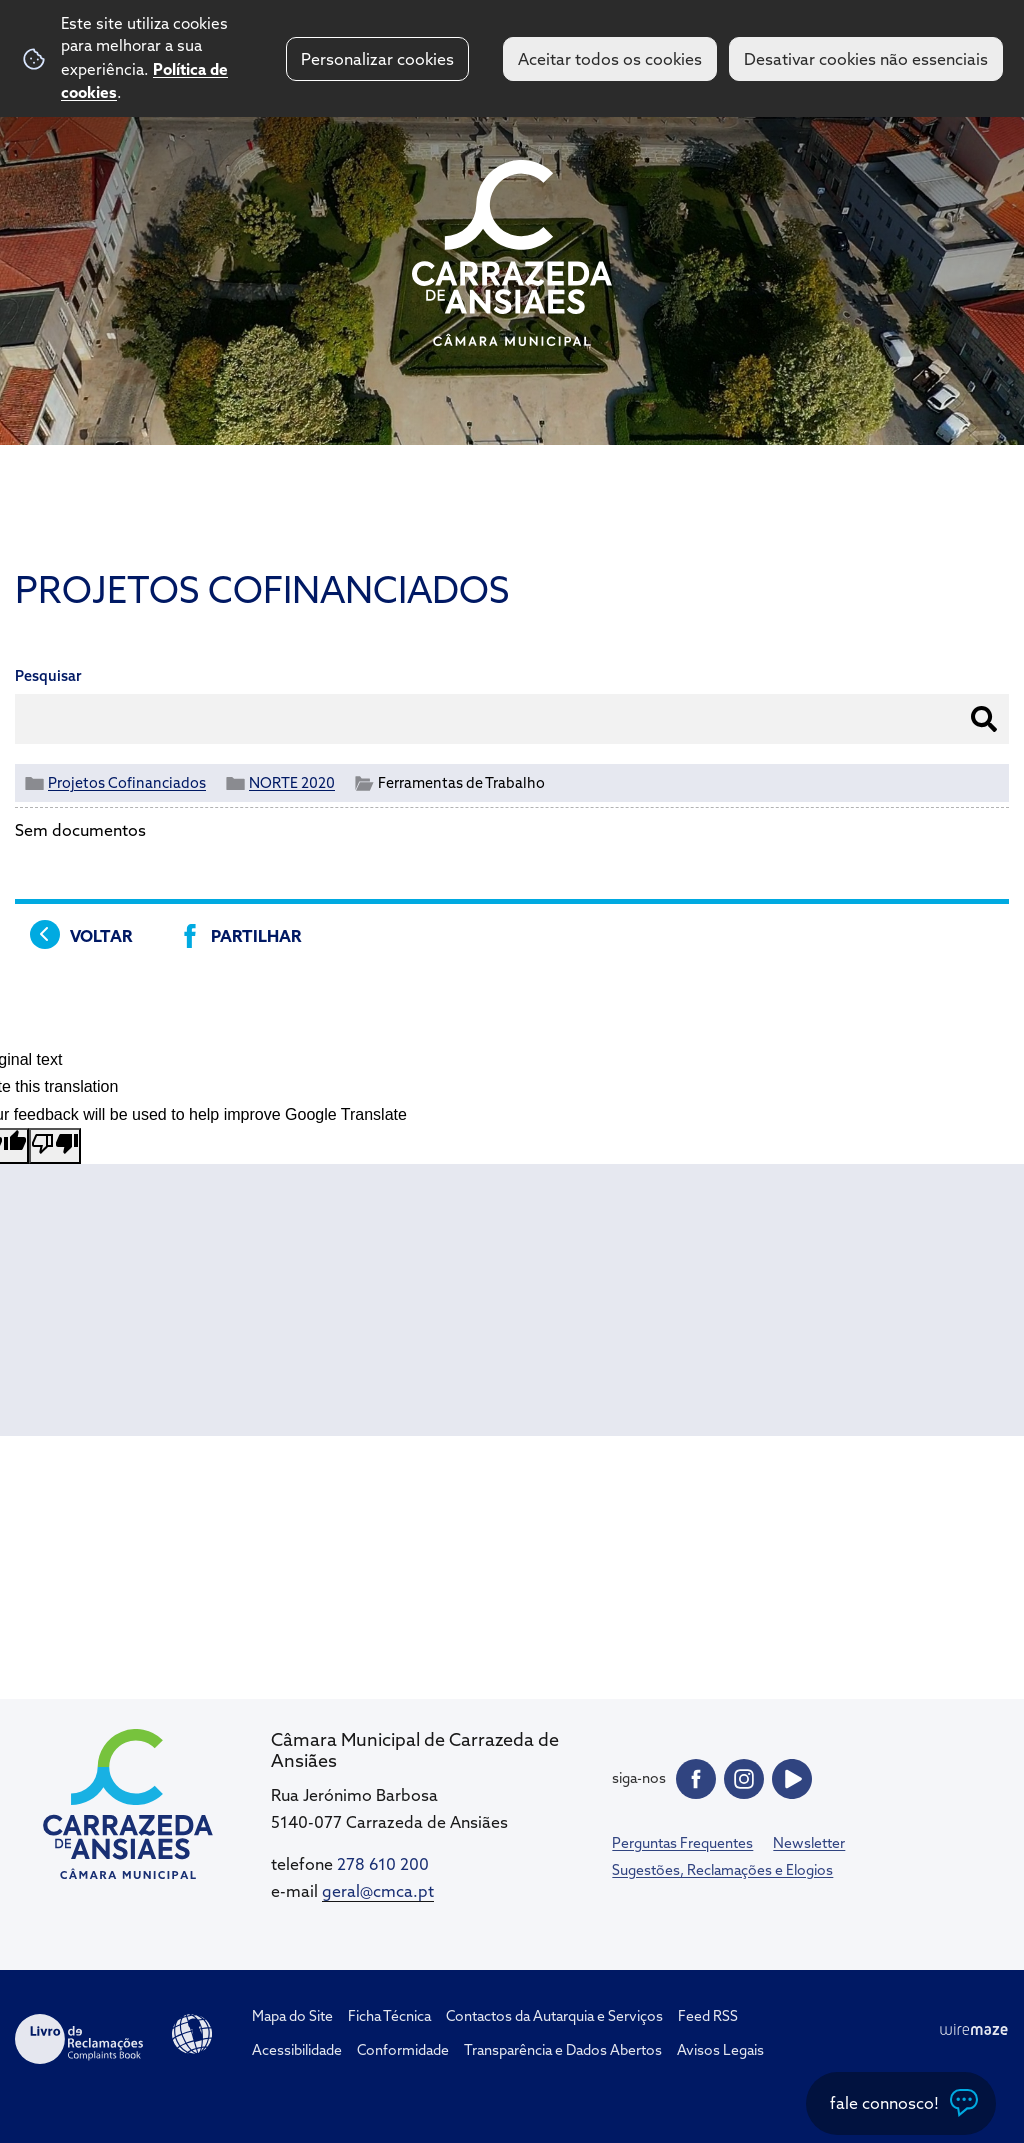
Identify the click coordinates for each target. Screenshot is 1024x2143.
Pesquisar (48, 676)
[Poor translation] (55, 1146)
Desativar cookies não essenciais (866, 59)
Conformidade (403, 2050)
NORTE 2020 (292, 783)
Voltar (101, 936)
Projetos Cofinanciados (127, 783)
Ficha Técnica (389, 2016)
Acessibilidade (192, 2034)
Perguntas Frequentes (682, 1843)
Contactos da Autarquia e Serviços (554, 2016)
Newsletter (809, 1843)
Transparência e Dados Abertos (563, 2050)
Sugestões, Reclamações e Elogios (722, 1870)
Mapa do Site (292, 2016)
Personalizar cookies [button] (377, 59)
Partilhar (256, 936)
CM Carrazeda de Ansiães (512, 253)
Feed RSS (708, 2016)
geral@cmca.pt (378, 1891)
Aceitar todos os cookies (610, 59)
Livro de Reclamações (79, 2039)
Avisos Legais (720, 2050)
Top (969, 2018)
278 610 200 (383, 1864)
